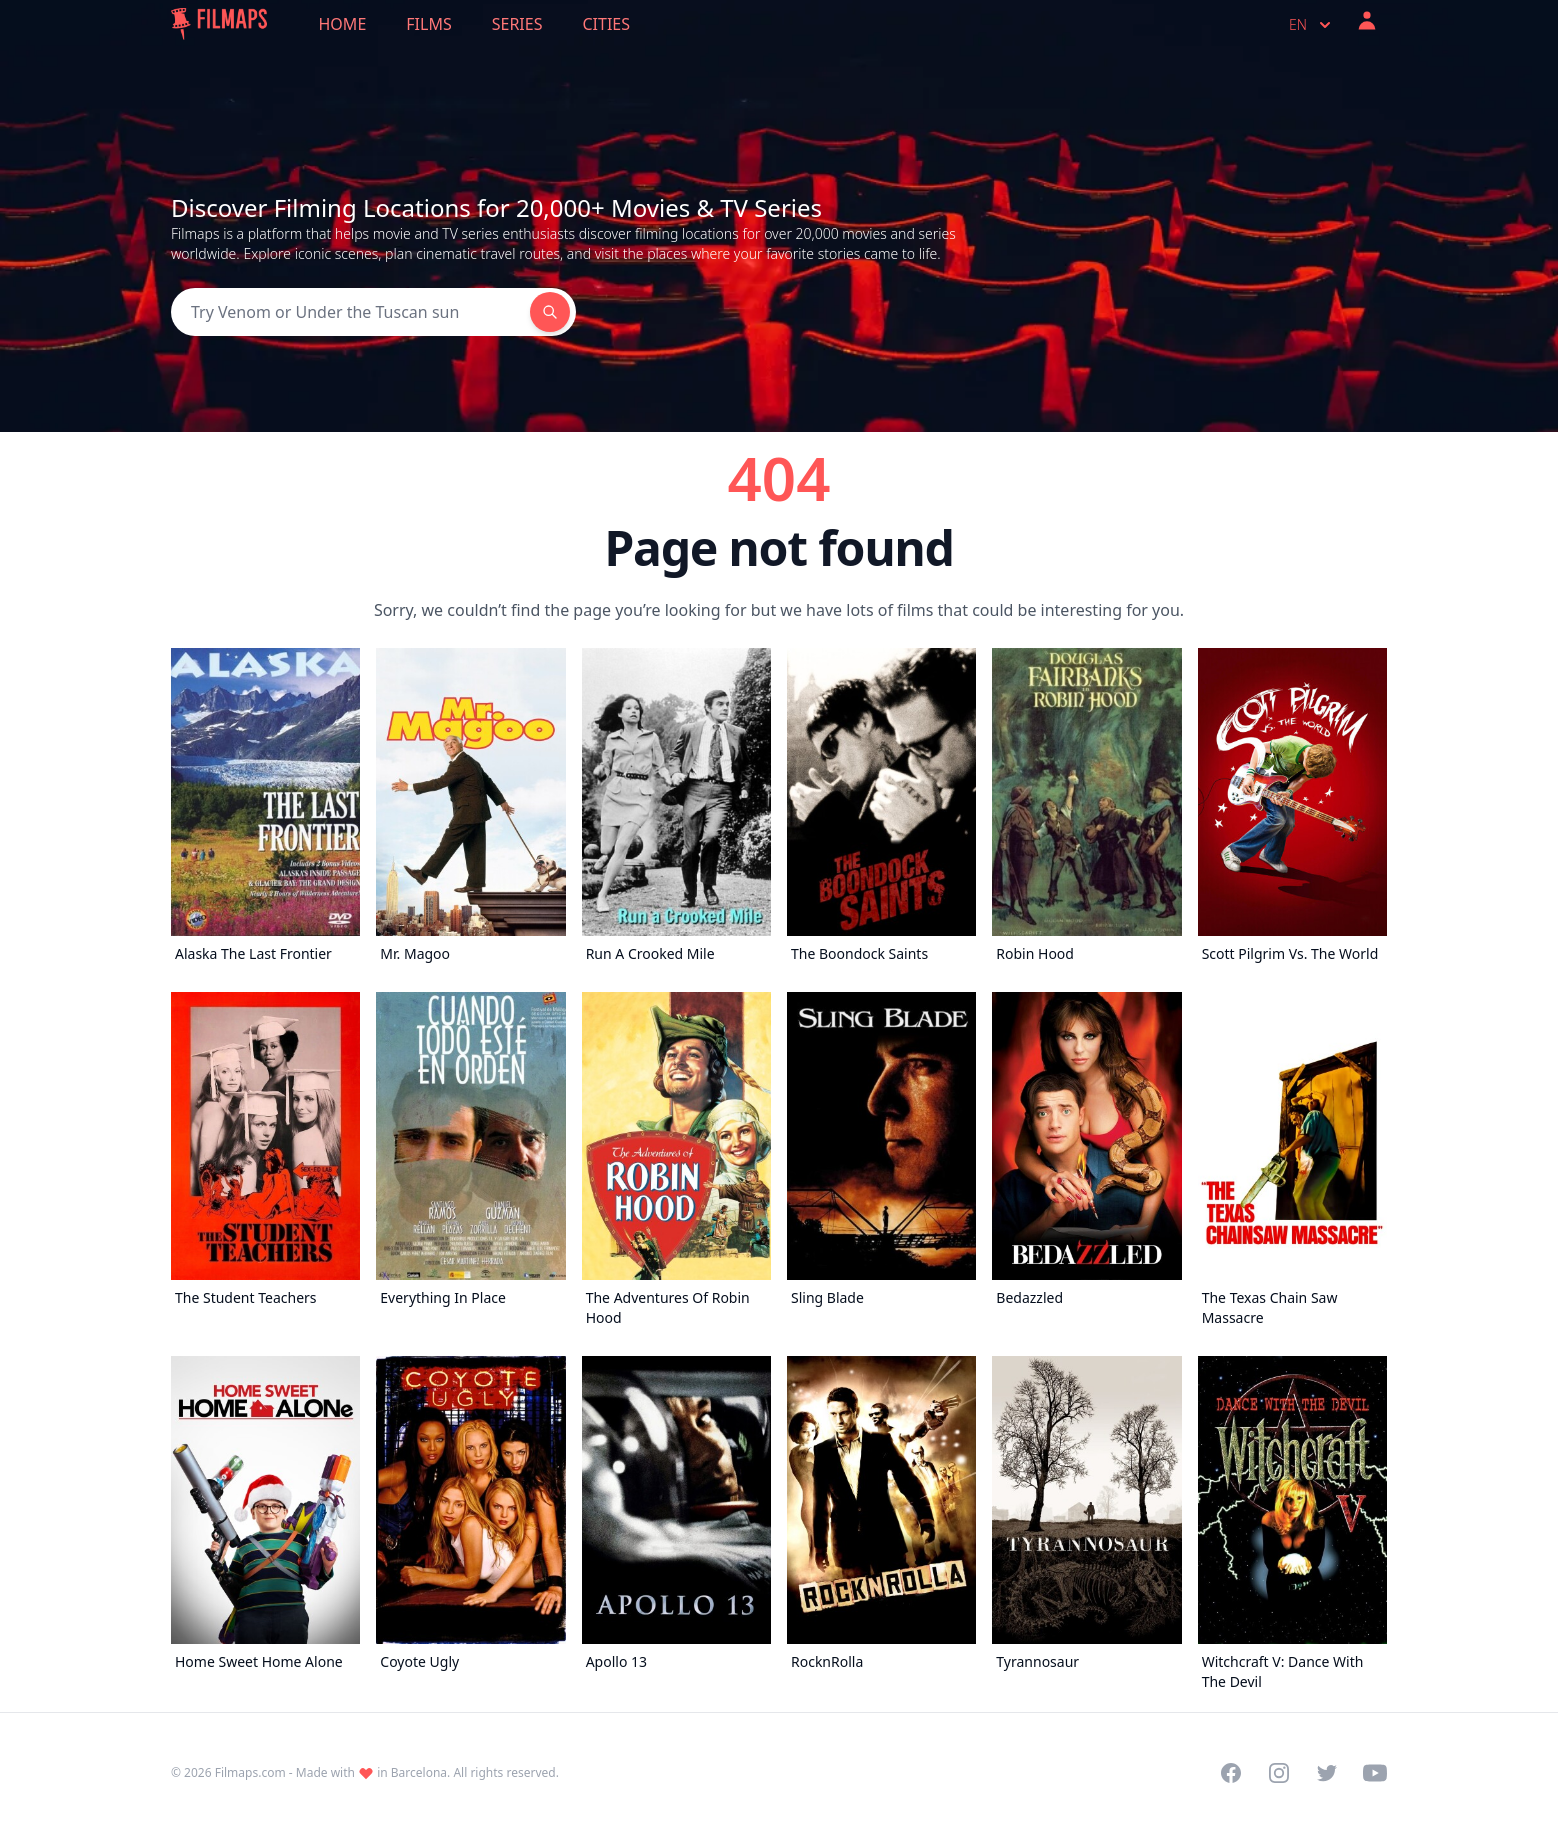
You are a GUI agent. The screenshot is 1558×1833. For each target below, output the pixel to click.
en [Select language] (1312, 25)
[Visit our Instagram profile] (1279, 1773)
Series (517, 24)
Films (428, 24)
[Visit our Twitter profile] (1327, 1773)
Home (343, 24)
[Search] (350, 312)
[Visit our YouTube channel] (1375, 1773)
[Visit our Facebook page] (1231, 1773)
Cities (606, 24)
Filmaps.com (250, 1772)
